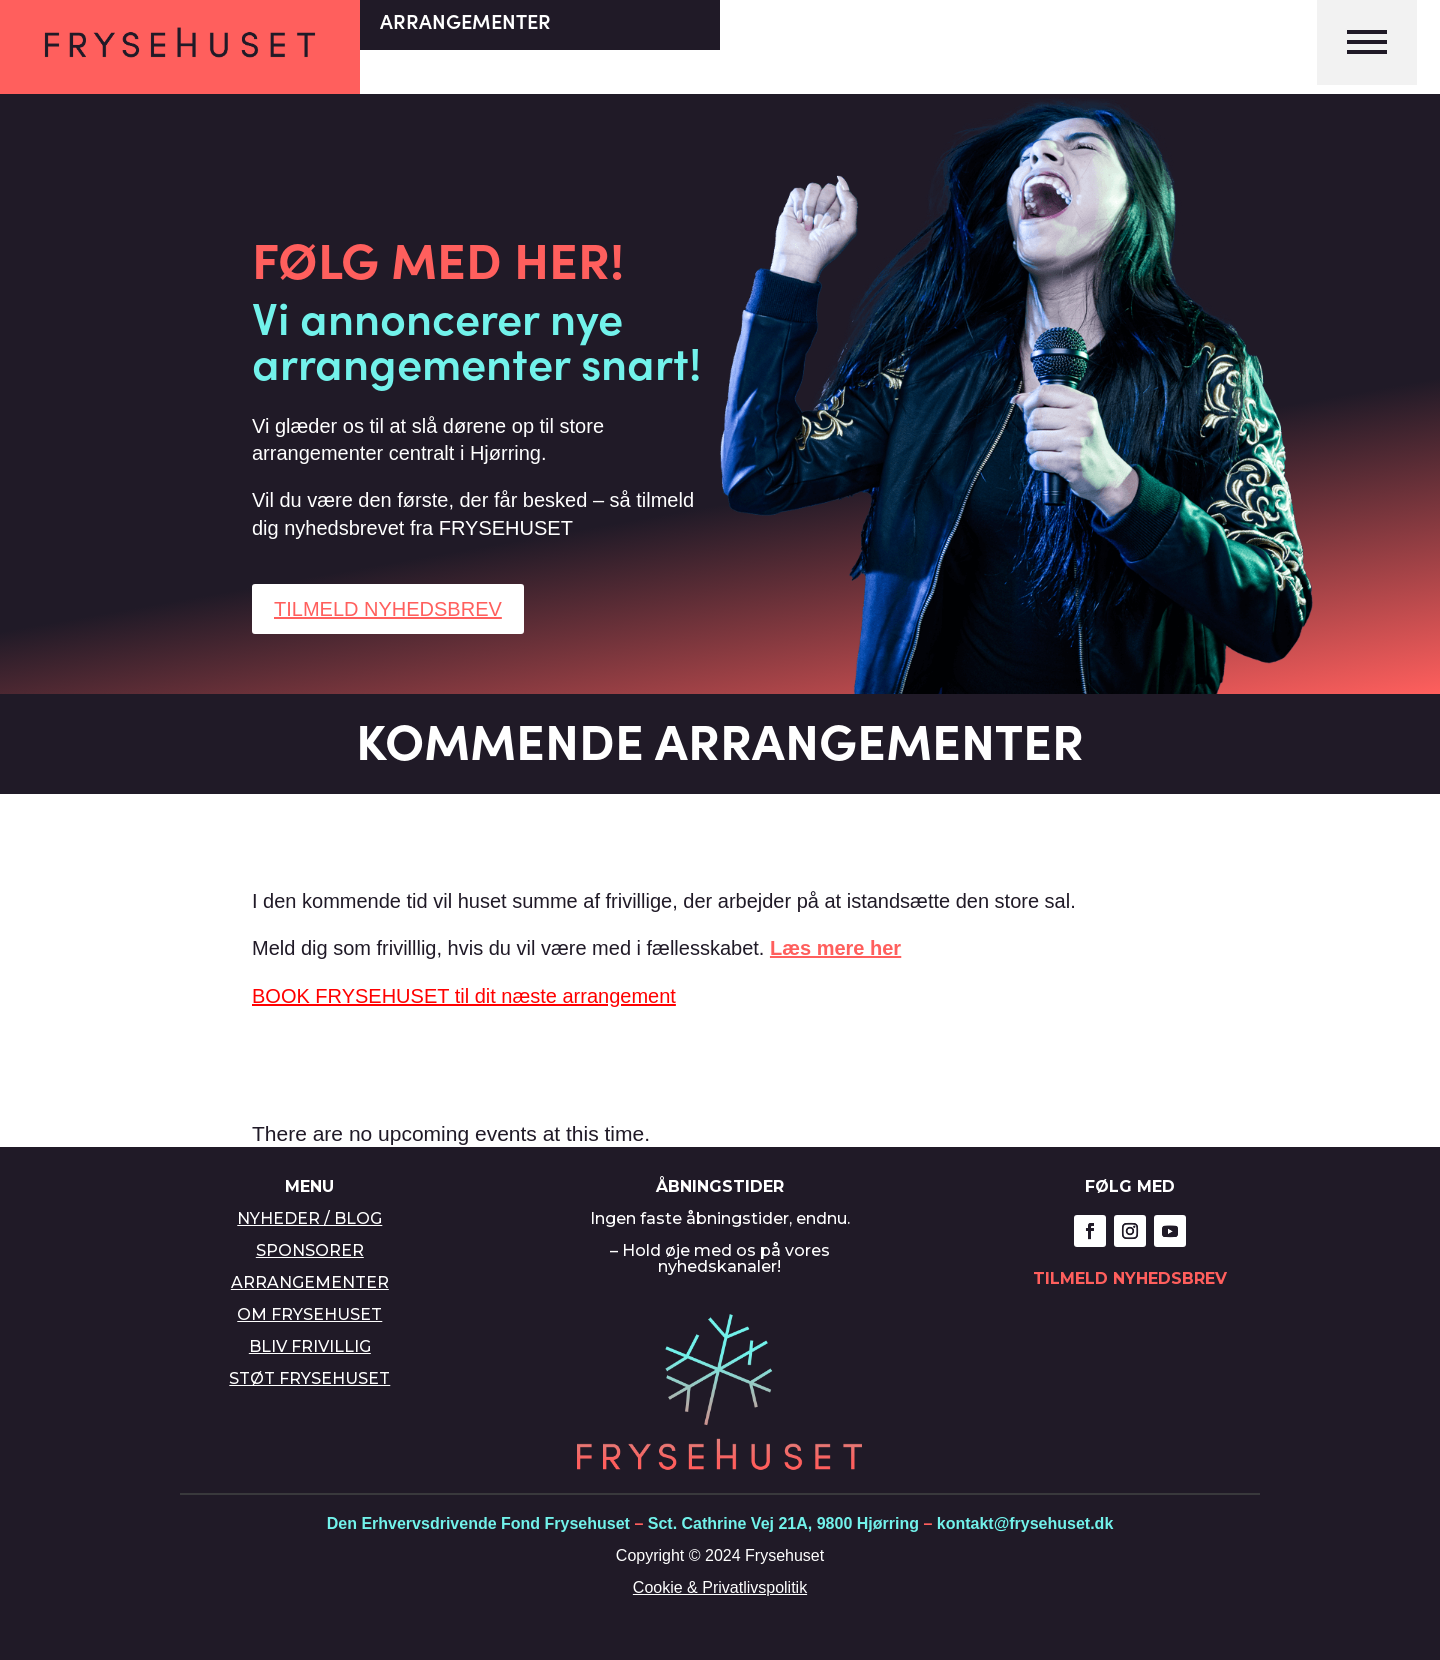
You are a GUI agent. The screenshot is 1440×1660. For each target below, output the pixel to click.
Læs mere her (835, 948)
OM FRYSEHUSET (309, 1314)
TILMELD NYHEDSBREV (388, 609)
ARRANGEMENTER (310, 1282)
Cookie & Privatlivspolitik (720, 1587)
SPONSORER (310, 1250)
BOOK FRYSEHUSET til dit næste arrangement (464, 996)
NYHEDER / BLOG (309, 1218)
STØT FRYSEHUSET (309, 1378)
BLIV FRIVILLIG (310, 1346)
